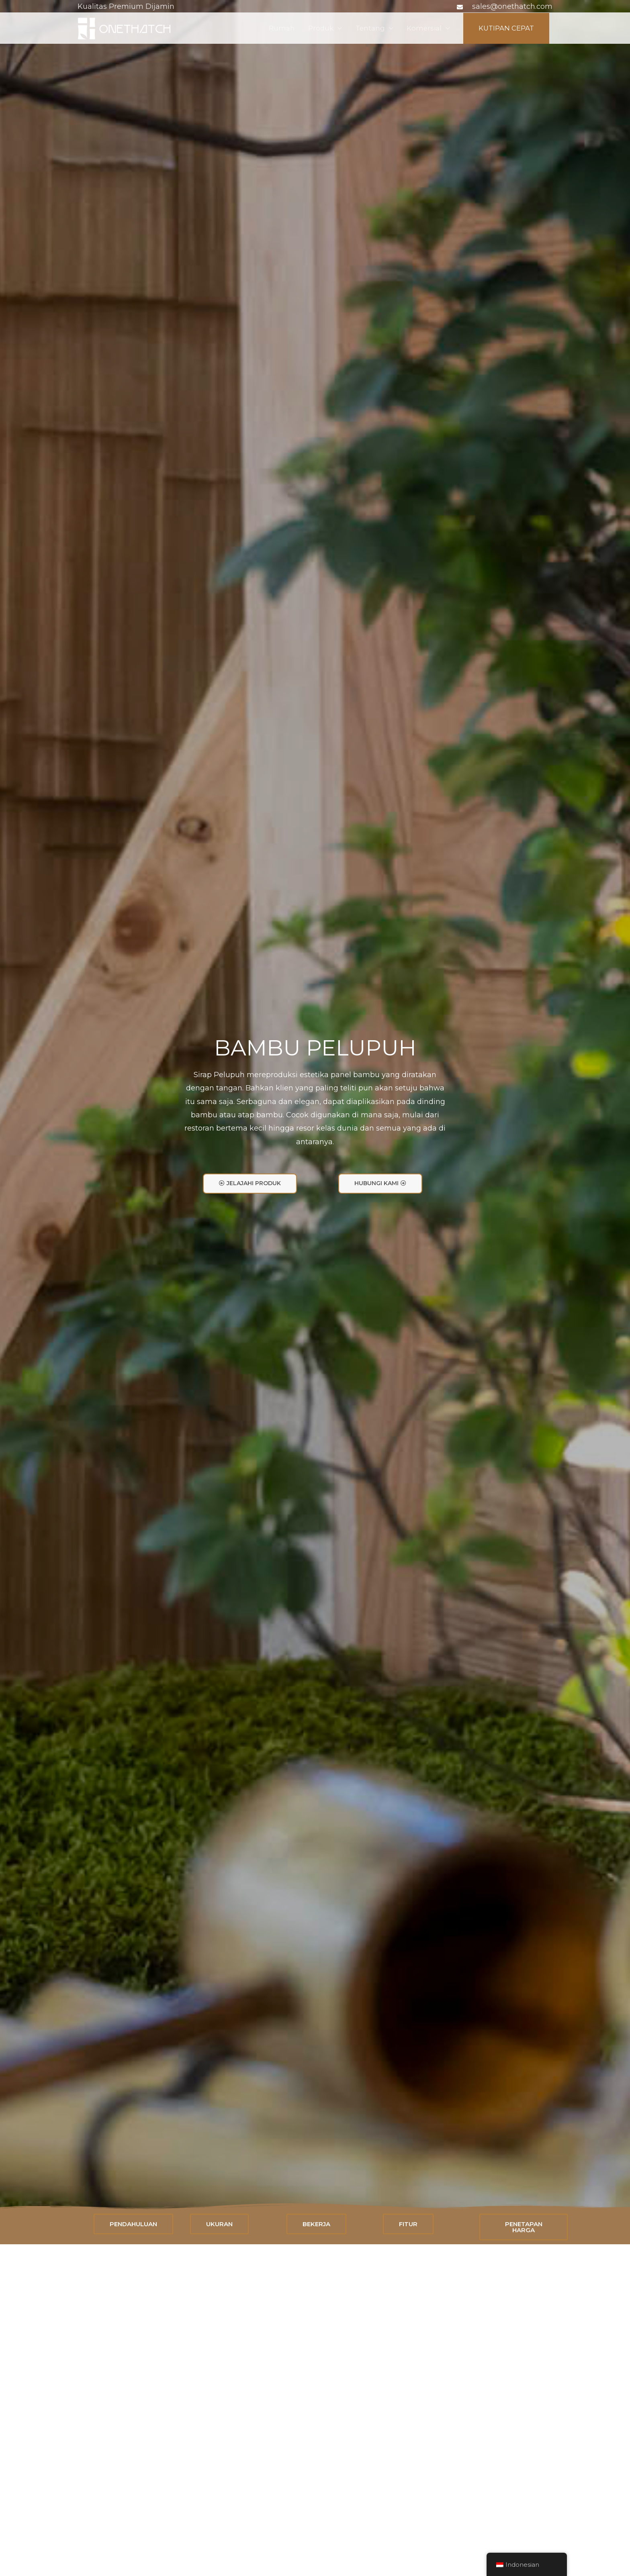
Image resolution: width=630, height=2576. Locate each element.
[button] (250, 1183)
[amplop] (461, 7)
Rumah (268, 28)
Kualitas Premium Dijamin (126, 6)
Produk (309, 28)
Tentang (361, 28)
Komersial (417, 28)
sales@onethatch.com (512, 6)
